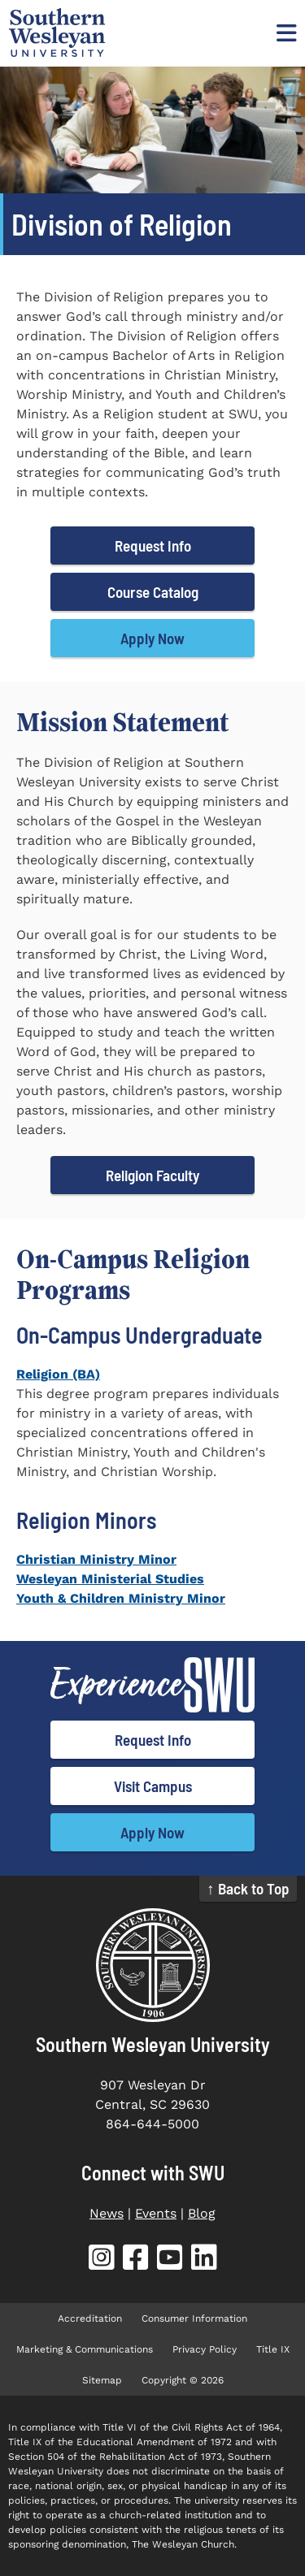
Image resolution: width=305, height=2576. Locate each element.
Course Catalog (152, 591)
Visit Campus (153, 1786)
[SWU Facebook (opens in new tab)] (136, 2260)
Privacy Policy (204, 2349)
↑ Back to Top (248, 1888)
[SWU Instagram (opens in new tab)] (102, 2260)
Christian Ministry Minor (96, 1559)
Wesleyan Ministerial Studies (110, 1579)
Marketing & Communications (84, 2349)
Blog (202, 2213)
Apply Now (152, 638)
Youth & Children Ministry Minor (120, 1598)
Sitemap (102, 2380)
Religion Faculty (152, 1175)
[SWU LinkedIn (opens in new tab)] (204, 2260)
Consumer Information (194, 2318)
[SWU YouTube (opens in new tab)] (170, 2260)
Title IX (273, 2349)
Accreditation (90, 2318)
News (106, 2213)
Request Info (153, 545)
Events (155, 2213)
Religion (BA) (58, 1374)
